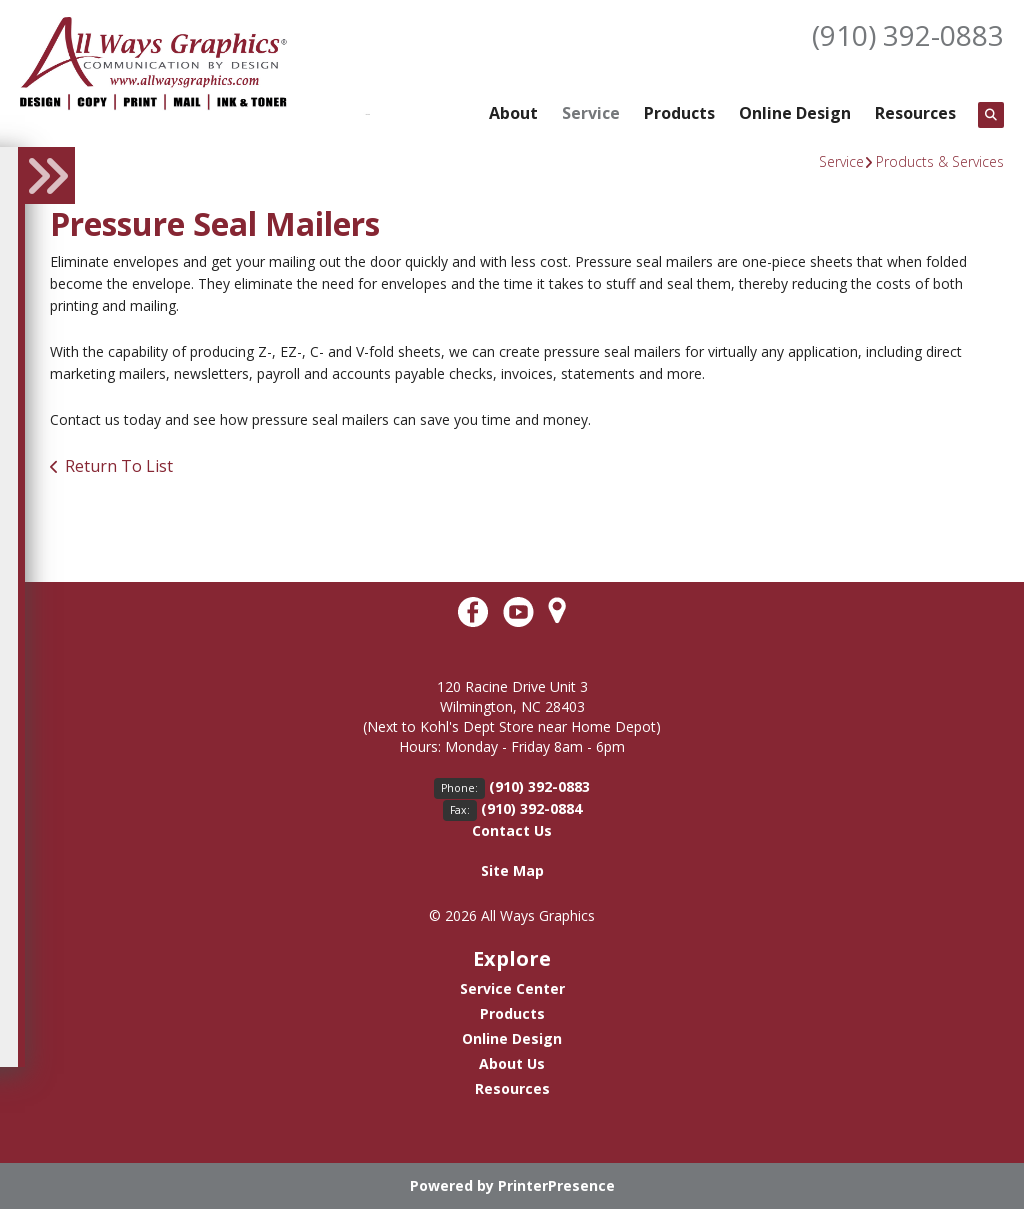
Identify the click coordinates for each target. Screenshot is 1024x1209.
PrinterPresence (556, 1185)
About (513, 113)
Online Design (795, 113)
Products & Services (940, 161)
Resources (915, 113)
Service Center (512, 988)
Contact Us (512, 830)
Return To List (119, 466)
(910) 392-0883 (908, 35)
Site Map (512, 870)
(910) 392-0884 (531, 808)
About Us (512, 1063)
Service (591, 113)
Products (679, 113)
